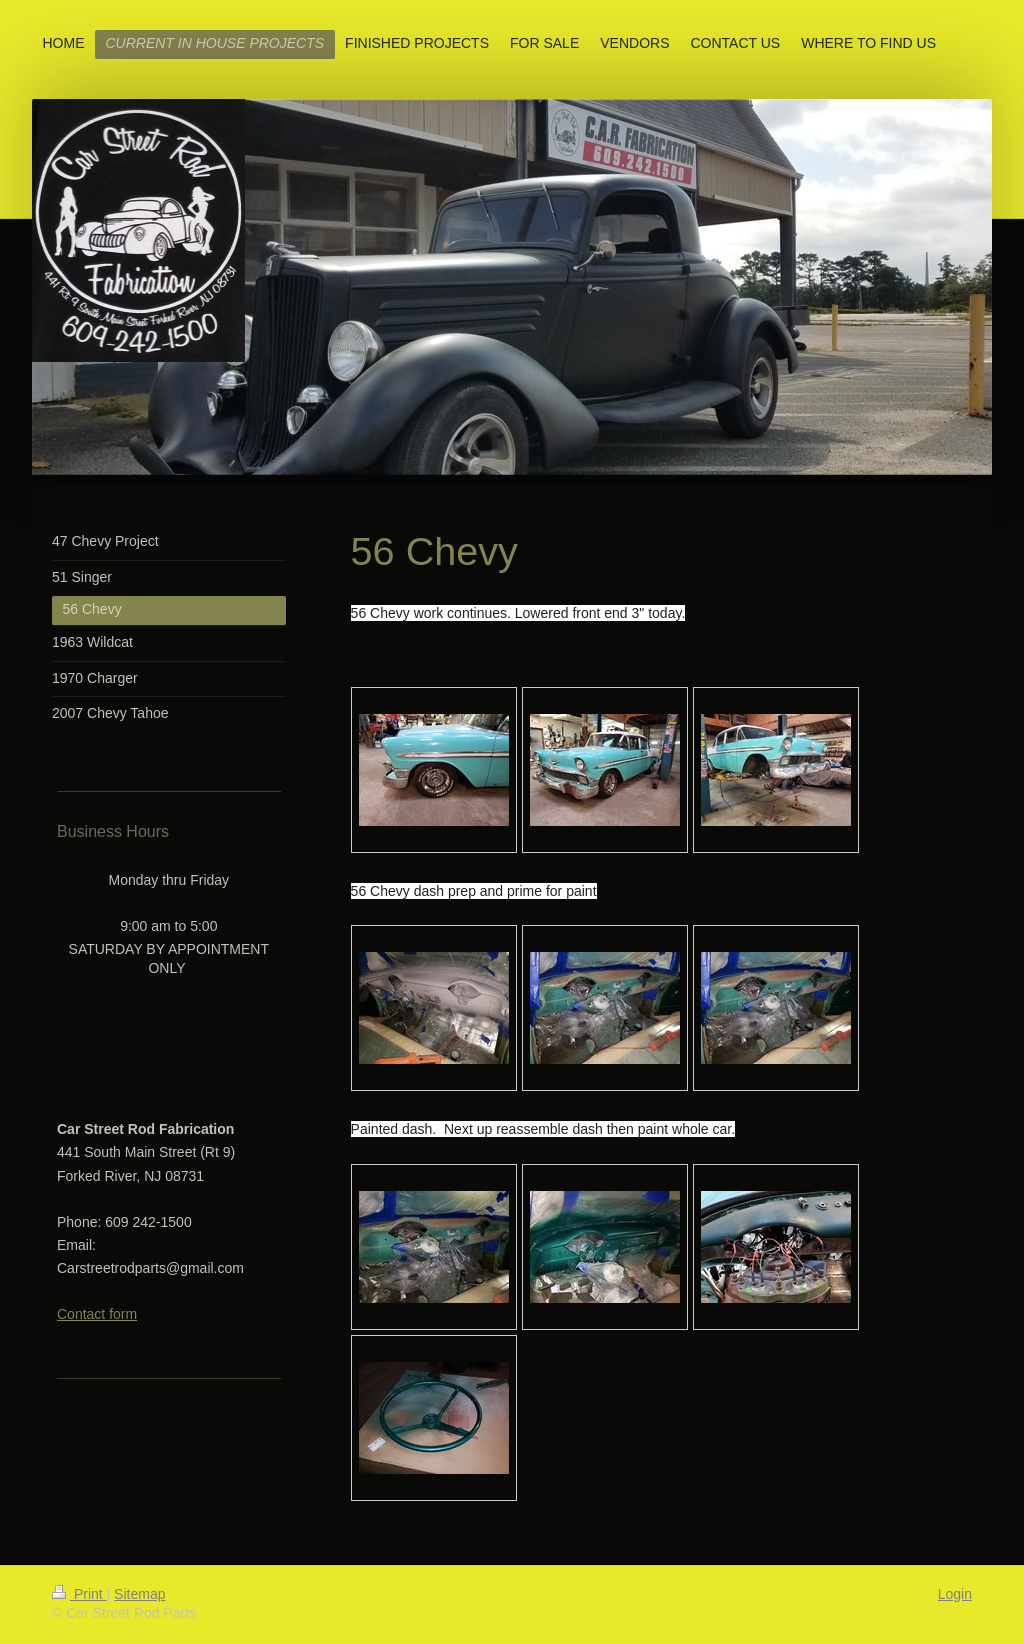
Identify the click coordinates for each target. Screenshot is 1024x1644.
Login (955, 1594)
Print (79, 1594)
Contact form (97, 1314)
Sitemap (139, 1594)
